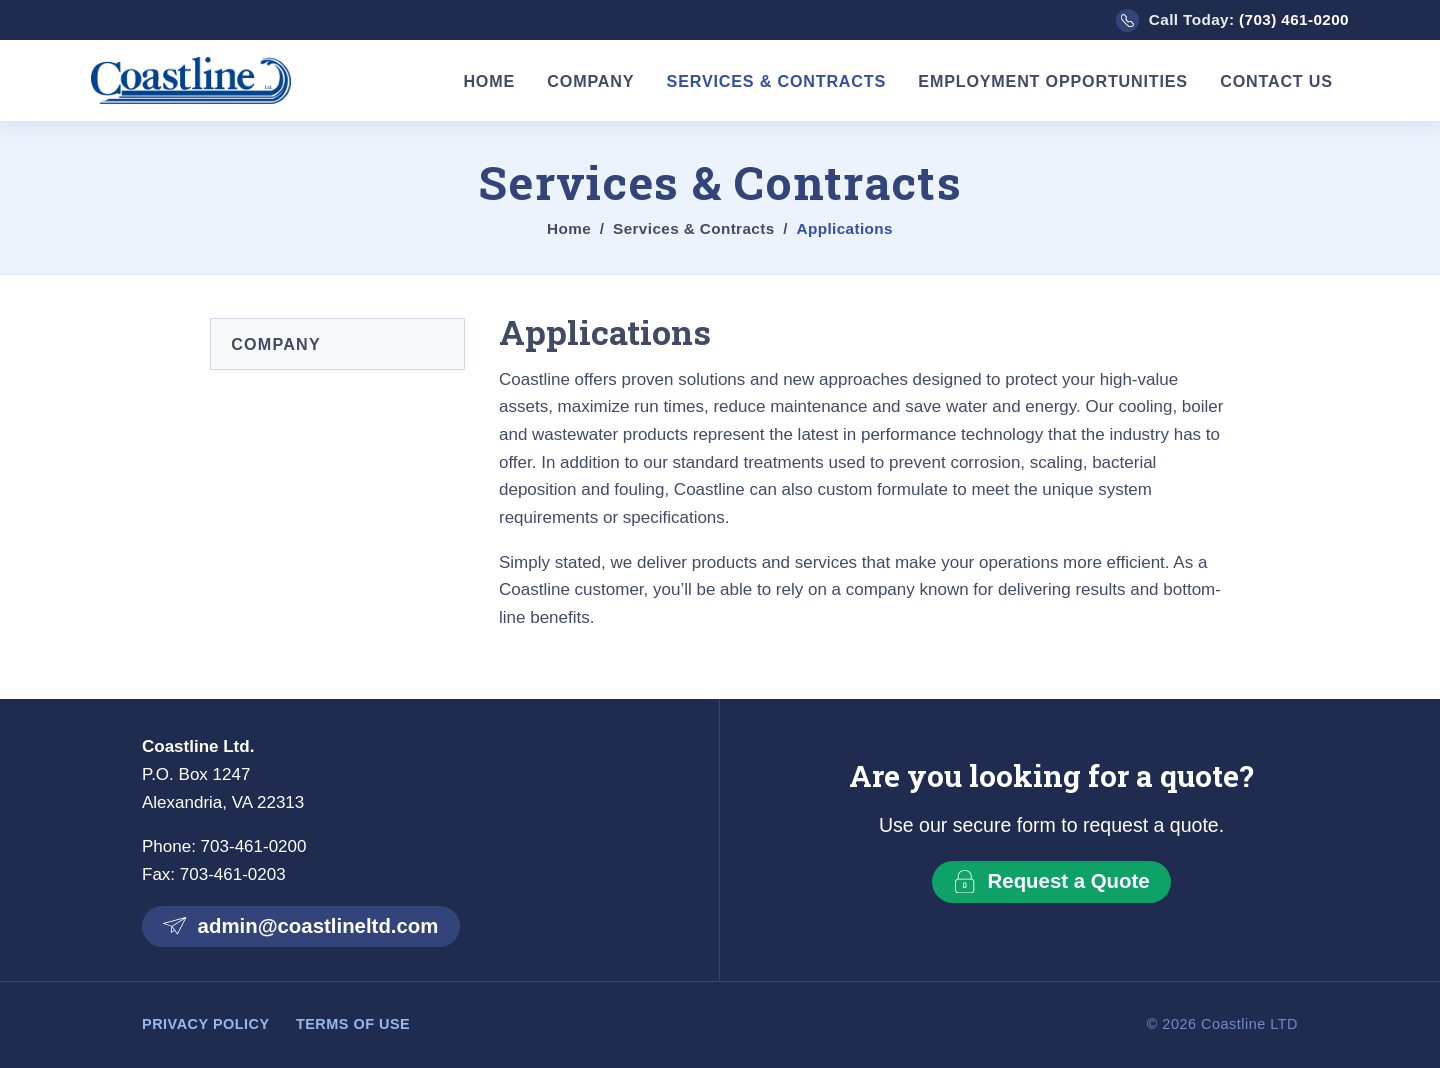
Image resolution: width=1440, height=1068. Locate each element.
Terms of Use (353, 1024)
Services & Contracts (776, 81)
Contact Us (1276, 81)
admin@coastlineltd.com (300, 925)
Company (590, 81)
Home (489, 81)
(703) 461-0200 (1294, 19)
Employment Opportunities (1053, 81)
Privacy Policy (206, 1024)
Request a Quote (1051, 881)
